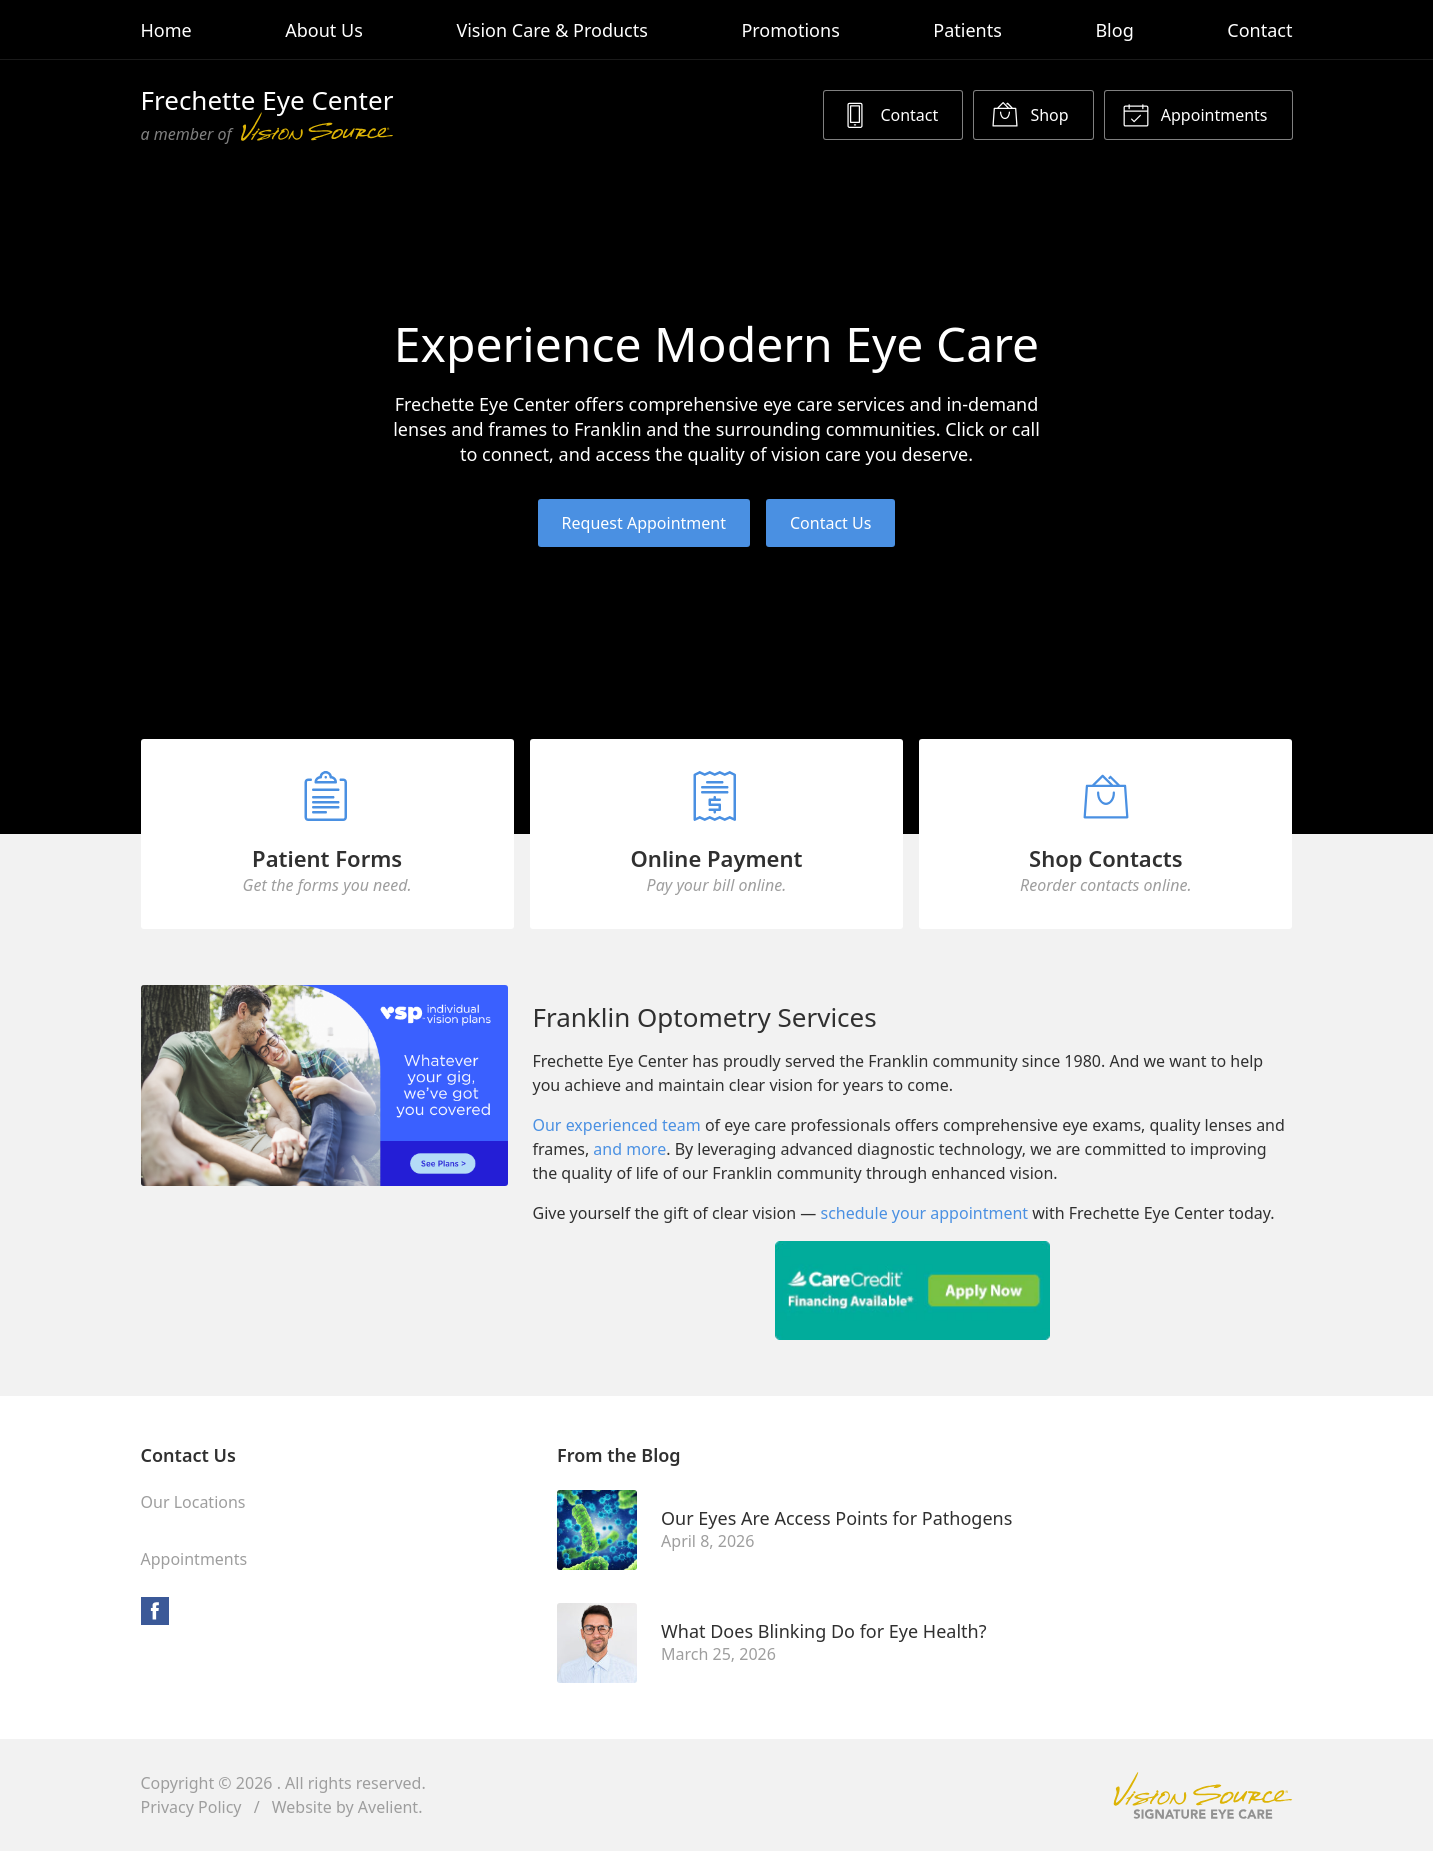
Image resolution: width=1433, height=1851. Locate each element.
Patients (967, 30)
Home (166, 30)
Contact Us (830, 523)
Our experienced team (616, 1125)
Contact (1259, 30)
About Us (324, 30)
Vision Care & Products (551, 30)
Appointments (1195, 114)
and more (629, 1149)
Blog (1114, 30)
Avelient (388, 1807)
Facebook (155, 1611)
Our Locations (193, 1502)
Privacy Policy (191, 1807)
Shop (1029, 114)
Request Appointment (644, 523)
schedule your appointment (925, 1213)
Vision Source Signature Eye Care (1203, 1795)
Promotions (790, 30)
